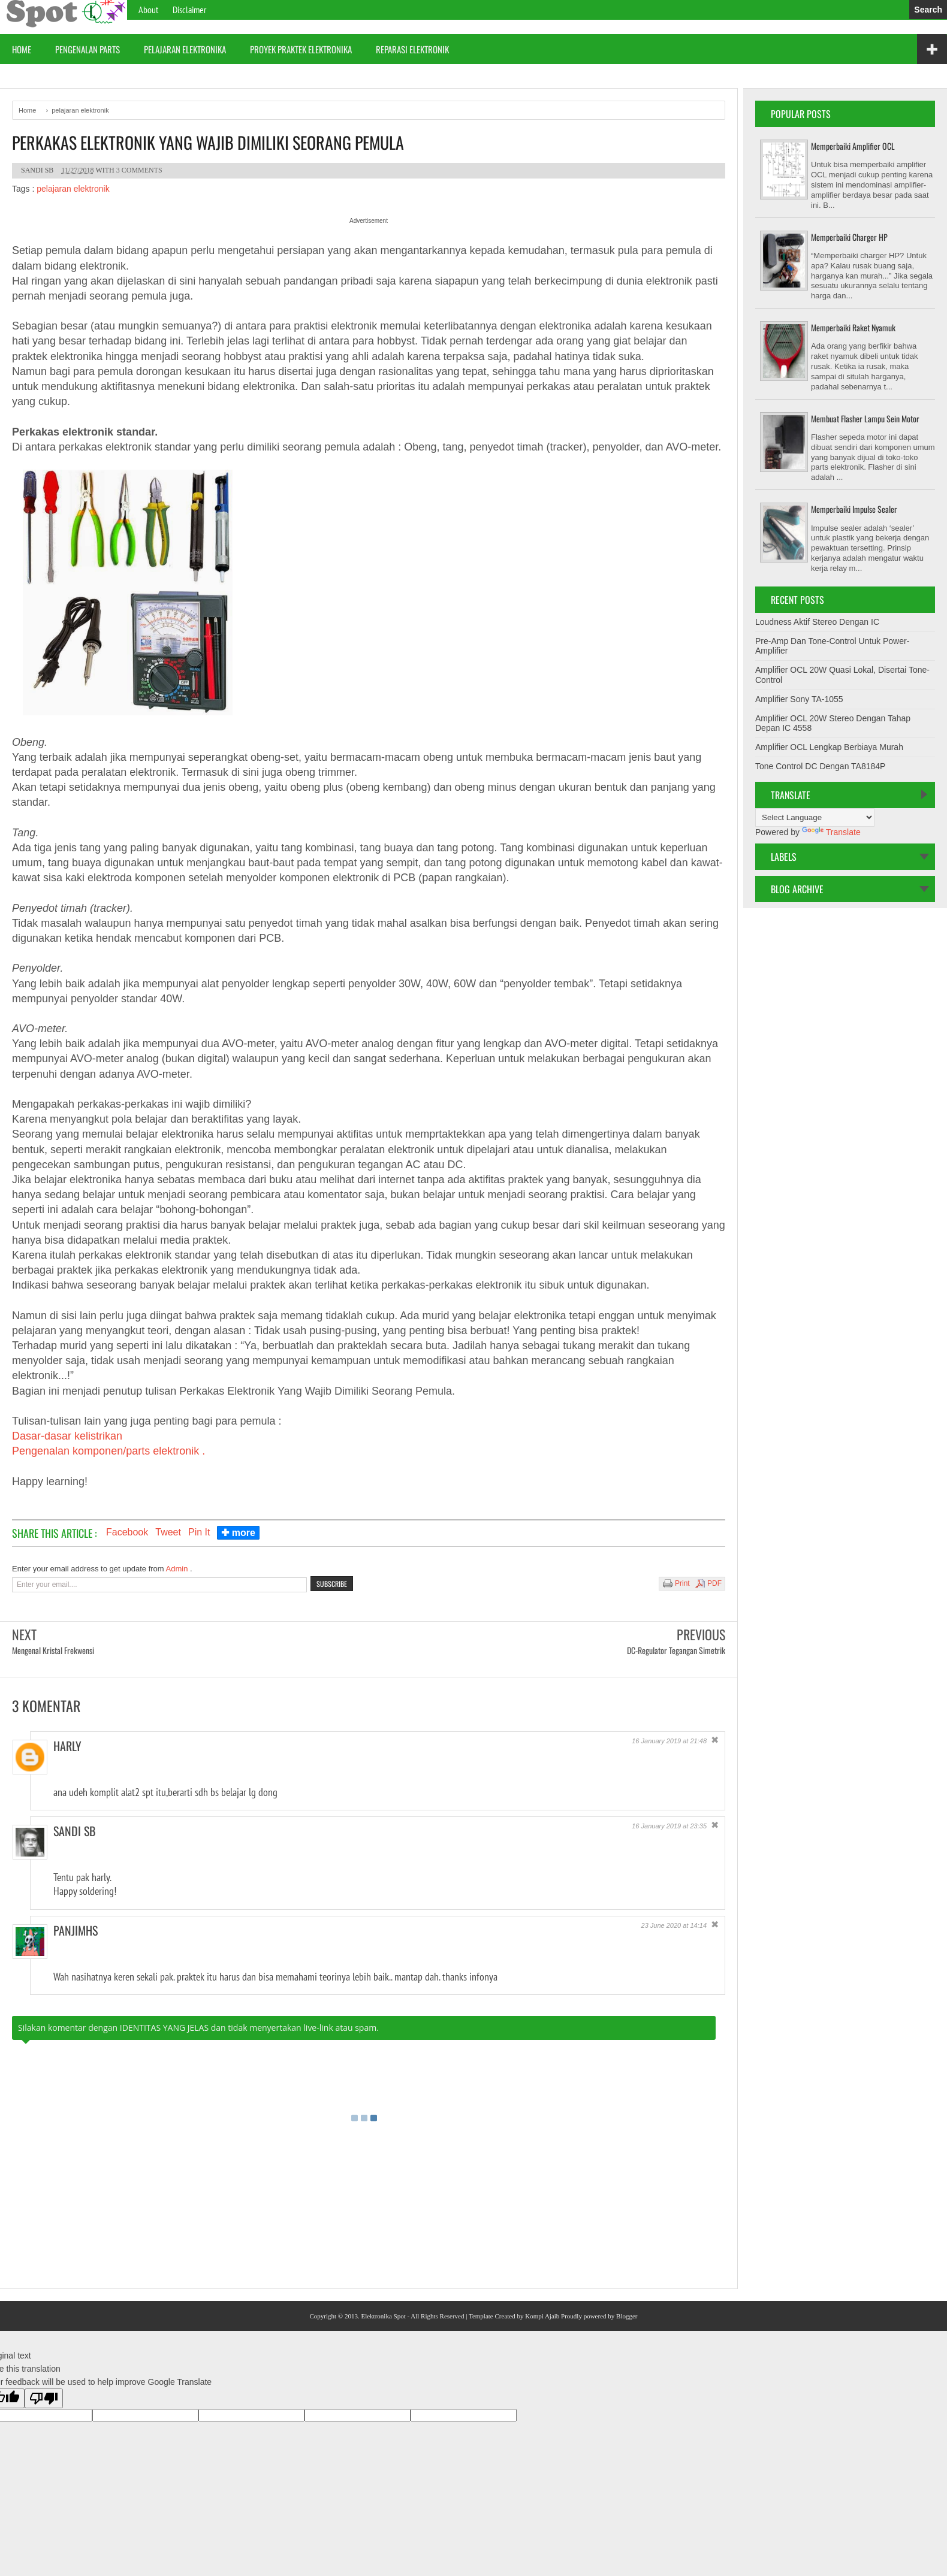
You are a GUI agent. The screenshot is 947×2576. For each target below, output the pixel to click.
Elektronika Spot (383, 2316)
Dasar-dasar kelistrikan (67, 1436)
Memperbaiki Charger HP (849, 237)
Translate (831, 832)
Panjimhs (75, 1930)
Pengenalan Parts (87, 49)
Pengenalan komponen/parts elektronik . (108, 1451)
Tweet (168, 1532)
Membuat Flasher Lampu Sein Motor (865, 418)
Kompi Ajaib (542, 2316)
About (148, 10)
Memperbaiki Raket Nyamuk (853, 327)
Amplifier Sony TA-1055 (799, 699)
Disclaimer (189, 10)
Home (21, 49)
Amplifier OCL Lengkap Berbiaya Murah (829, 747)
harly (67, 1746)
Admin (178, 1568)
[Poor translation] (44, 2398)
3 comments (139, 170)
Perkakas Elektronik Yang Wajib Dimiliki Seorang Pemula (208, 142)
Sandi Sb (74, 1831)
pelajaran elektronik (73, 188)
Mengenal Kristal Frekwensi (53, 1650)
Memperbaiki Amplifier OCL (853, 146)
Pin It (199, 1532)
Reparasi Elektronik (412, 49)
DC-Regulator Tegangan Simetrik (676, 1650)
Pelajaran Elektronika (185, 49)
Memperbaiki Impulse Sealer (854, 509)
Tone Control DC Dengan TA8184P (820, 766)
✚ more (238, 1533)
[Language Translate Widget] (814, 817)
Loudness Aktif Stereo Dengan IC (817, 622)
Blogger (626, 2316)
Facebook (127, 1532)
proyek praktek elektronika (301, 49)
